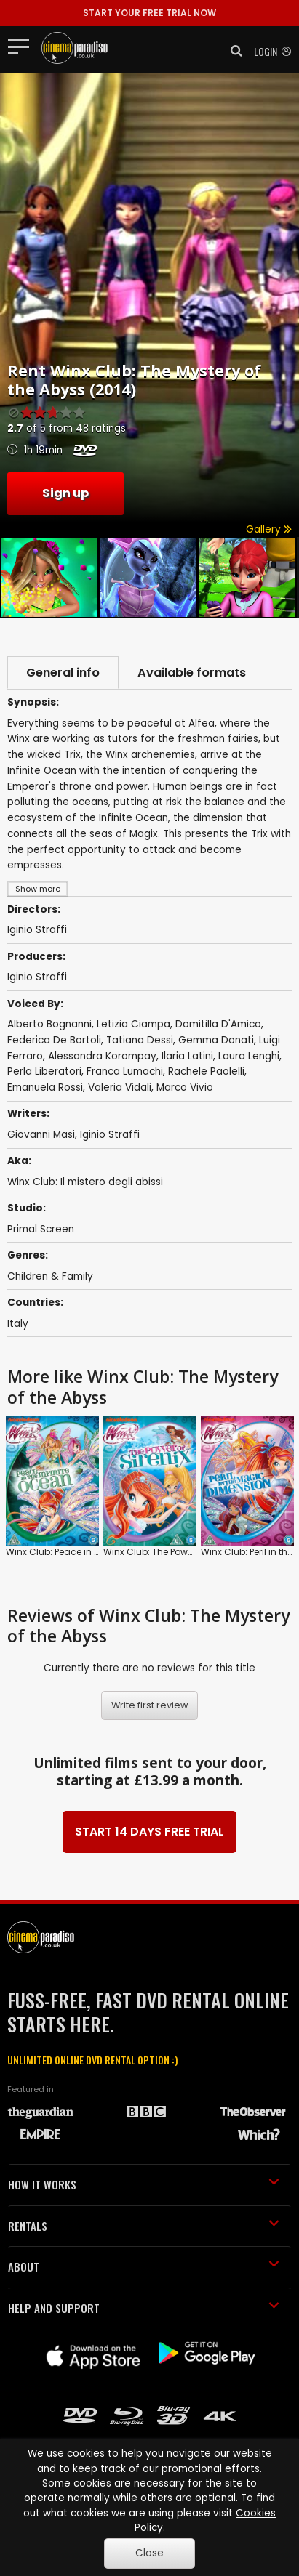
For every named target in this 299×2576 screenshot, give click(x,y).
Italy (17, 1324)
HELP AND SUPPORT (143, 2308)
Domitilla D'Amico (218, 1024)
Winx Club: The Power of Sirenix (170, 1551)
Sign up (65, 493)
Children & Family (50, 1276)
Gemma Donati (216, 1040)
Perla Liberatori (44, 1071)
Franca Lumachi (125, 1071)
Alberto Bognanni (49, 1024)
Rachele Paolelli (206, 1071)
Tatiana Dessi (139, 1040)
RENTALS (143, 2226)
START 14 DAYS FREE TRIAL (149, 1831)
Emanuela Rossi (45, 1087)
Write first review (149, 1705)
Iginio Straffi (37, 977)
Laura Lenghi (248, 1056)
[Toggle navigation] (23, 46)
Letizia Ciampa (133, 1024)
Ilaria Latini (187, 1056)
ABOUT (143, 2266)
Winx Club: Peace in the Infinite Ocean (88, 1551)
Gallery (269, 529)
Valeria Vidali (119, 1087)
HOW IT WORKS (143, 2184)
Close (149, 2553)
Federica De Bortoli (54, 1040)
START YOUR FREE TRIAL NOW (149, 13)
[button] (232, 51)
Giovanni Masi (41, 1135)
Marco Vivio (184, 1087)
